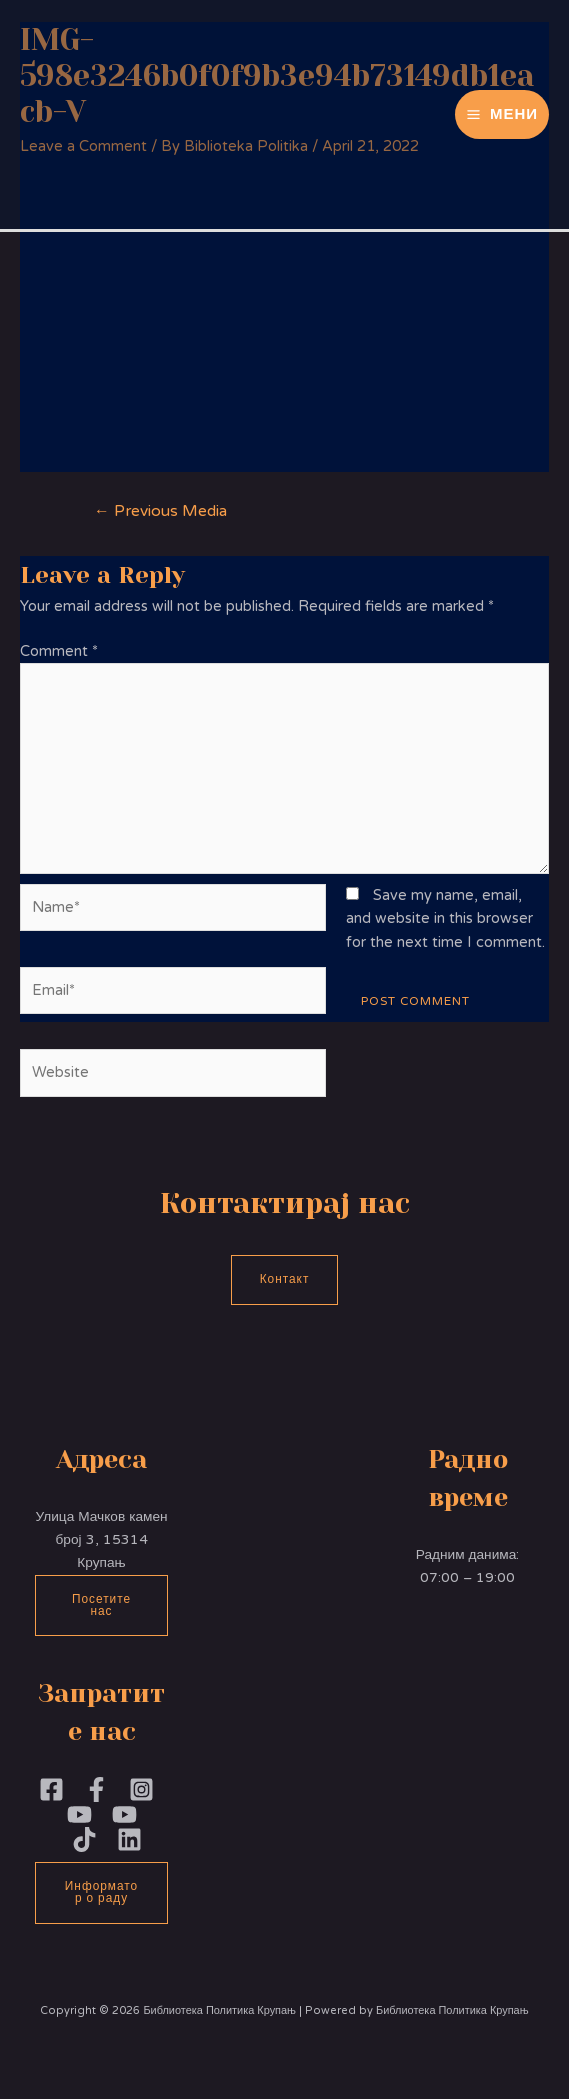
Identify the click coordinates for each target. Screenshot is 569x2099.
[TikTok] (84, 1839)
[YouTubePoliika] (79, 1814)
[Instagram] (141, 1789)
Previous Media (160, 511)
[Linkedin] (129, 1839)
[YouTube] (124, 1814)
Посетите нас (101, 1605)
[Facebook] (51, 1789)
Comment (59, 651)
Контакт (285, 1279)
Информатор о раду (101, 1892)
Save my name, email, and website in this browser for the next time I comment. (445, 919)
